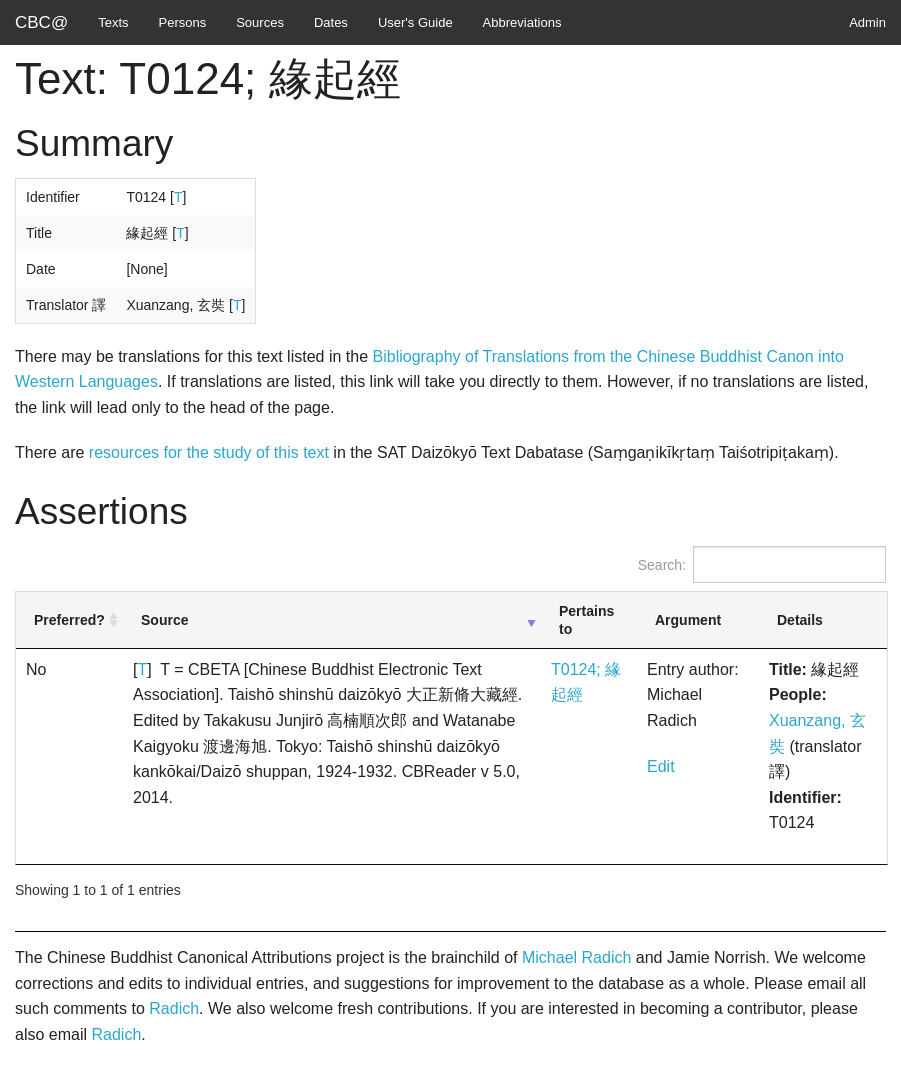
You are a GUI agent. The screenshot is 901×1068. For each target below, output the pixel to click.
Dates (331, 22)
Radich (174, 1008)
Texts (113, 22)
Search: (762, 564)
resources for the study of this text (209, 452)
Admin (867, 22)
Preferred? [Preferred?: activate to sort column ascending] (69, 620)
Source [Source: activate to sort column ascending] (164, 620)
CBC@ (41, 22)
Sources (260, 22)
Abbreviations (522, 22)
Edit (661, 766)
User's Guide (415, 22)
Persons (183, 22)
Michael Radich (576, 957)
